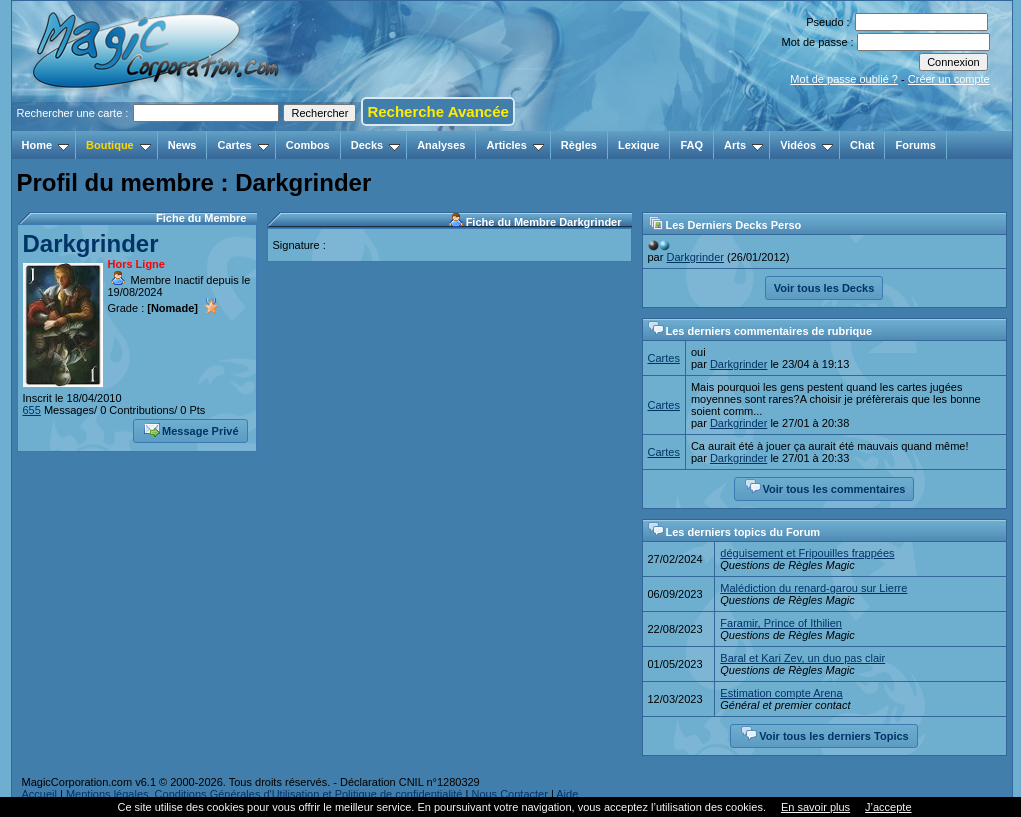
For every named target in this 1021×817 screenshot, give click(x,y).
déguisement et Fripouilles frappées (807, 553)
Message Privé (191, 429)
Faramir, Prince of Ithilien (781, 623)
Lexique (639, 145)
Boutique (118, 145)
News (182, 145)
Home (46, 145)
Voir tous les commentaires (825, 487)
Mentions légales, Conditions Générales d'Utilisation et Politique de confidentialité (264, 794)
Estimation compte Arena (781, 693)
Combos (308, 145)
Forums (915, 145)
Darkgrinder (91, 243)
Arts (743, 145)
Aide (567, 794)
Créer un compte (949, 79)
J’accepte (888, 807)
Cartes (242, 145)
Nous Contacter (509, 794)
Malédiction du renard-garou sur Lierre (813, 588)
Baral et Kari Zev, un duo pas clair (802, 658)
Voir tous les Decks (824, 288)
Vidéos (806, 145)
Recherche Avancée (437, 111)
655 (32, 410)
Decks (375, 145)
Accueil (39, 794)
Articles (514, 145)
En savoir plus (815, 807)
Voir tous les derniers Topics (824, 734)
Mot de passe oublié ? (844, 79)
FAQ (691, 145)
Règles (579, 145)
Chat (862, 145)
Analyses (441, 145)
